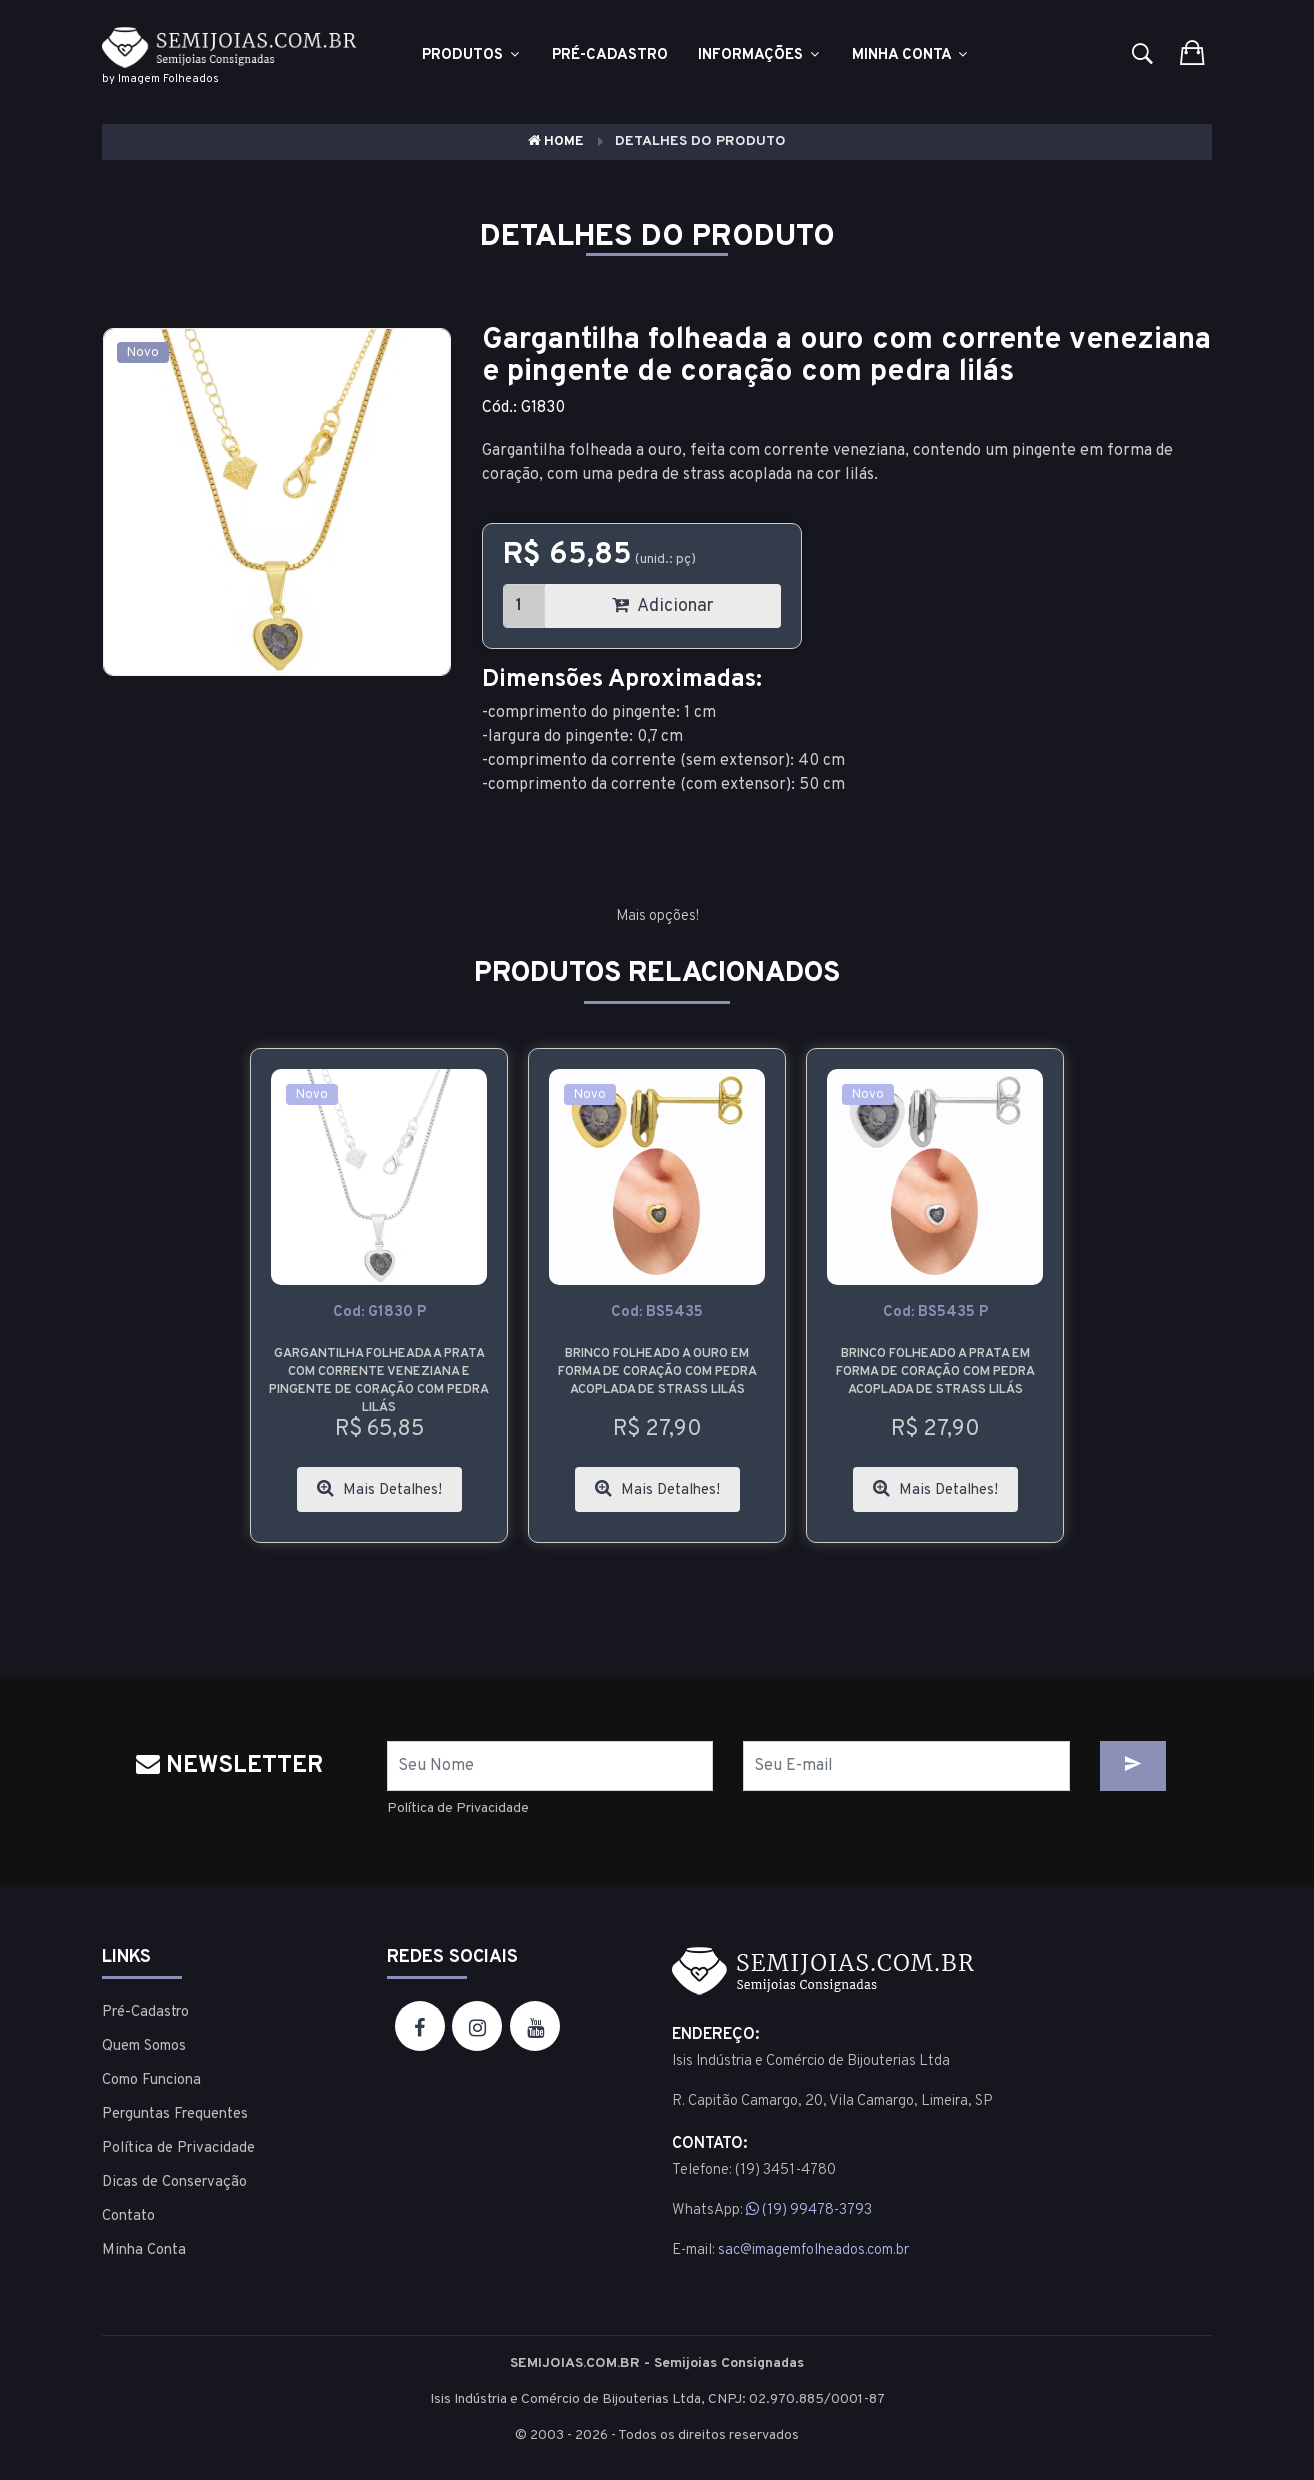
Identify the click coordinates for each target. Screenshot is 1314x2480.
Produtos (472, 55)
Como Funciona (151, 2080)
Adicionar (663, 606)
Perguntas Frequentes (175, 2114)
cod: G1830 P (379, 1312)
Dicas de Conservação (174, 2182)
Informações (760, 55)
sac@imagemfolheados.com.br (813, 2250)
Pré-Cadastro (145, 2012)
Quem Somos (144, 2046)
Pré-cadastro (610, 55)
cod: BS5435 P (935, 1312)
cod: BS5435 (657, 1312)
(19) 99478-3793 (809, 2210)
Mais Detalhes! (379, 1489)
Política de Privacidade (458, 1808)
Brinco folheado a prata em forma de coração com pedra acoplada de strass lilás (935, 1372)
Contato (128, 2216)
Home (556, 141)
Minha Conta (911, 55)
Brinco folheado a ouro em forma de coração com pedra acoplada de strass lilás (657, 1372)
